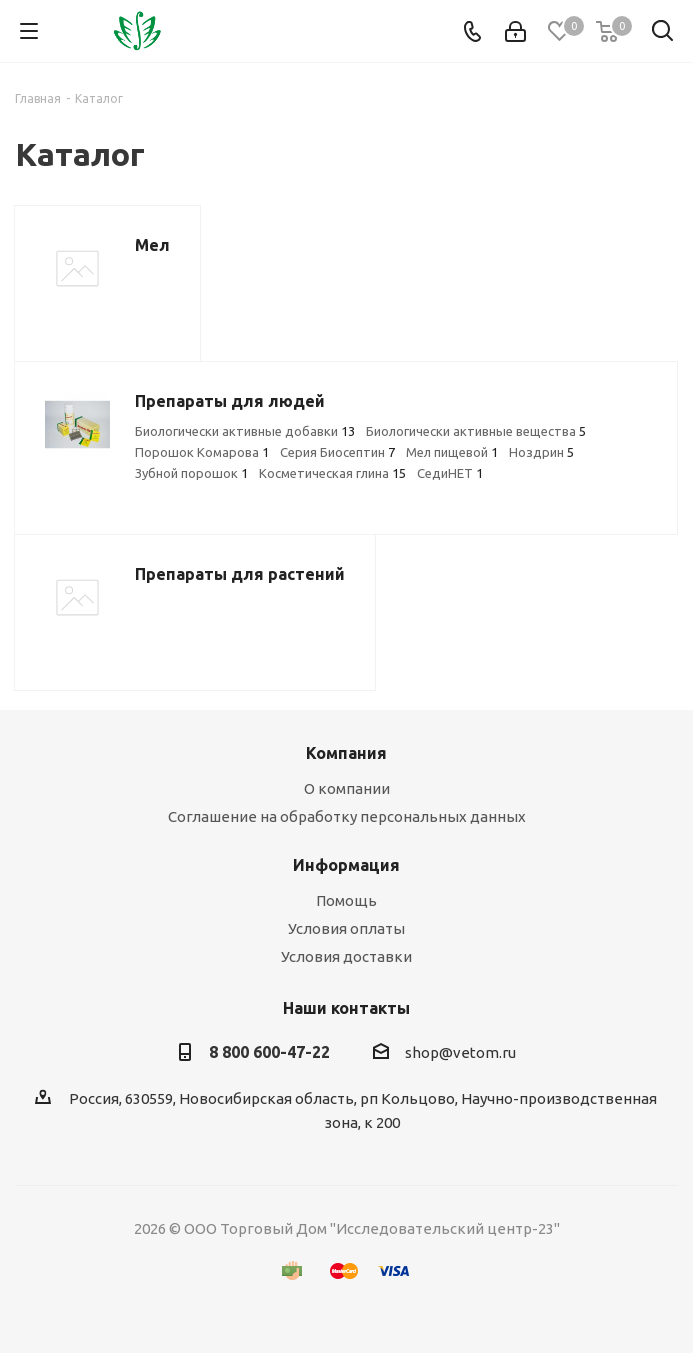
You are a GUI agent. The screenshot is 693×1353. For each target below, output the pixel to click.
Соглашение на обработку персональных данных (347, 816)
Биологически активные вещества (476, 431)
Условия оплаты (346, 928)
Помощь (346, 900)
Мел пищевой (452, 452)
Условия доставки (346, 956)
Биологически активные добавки (245, 431)
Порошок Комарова (202, 452)
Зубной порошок (191, 473)
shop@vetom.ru (460, 1052)
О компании (347, 788)
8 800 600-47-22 (269, 1052)
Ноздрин (541, 452)
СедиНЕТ (450, 473)
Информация (346, 865)
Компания (346, 753)
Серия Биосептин (337, 452)
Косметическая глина (332, 473)
